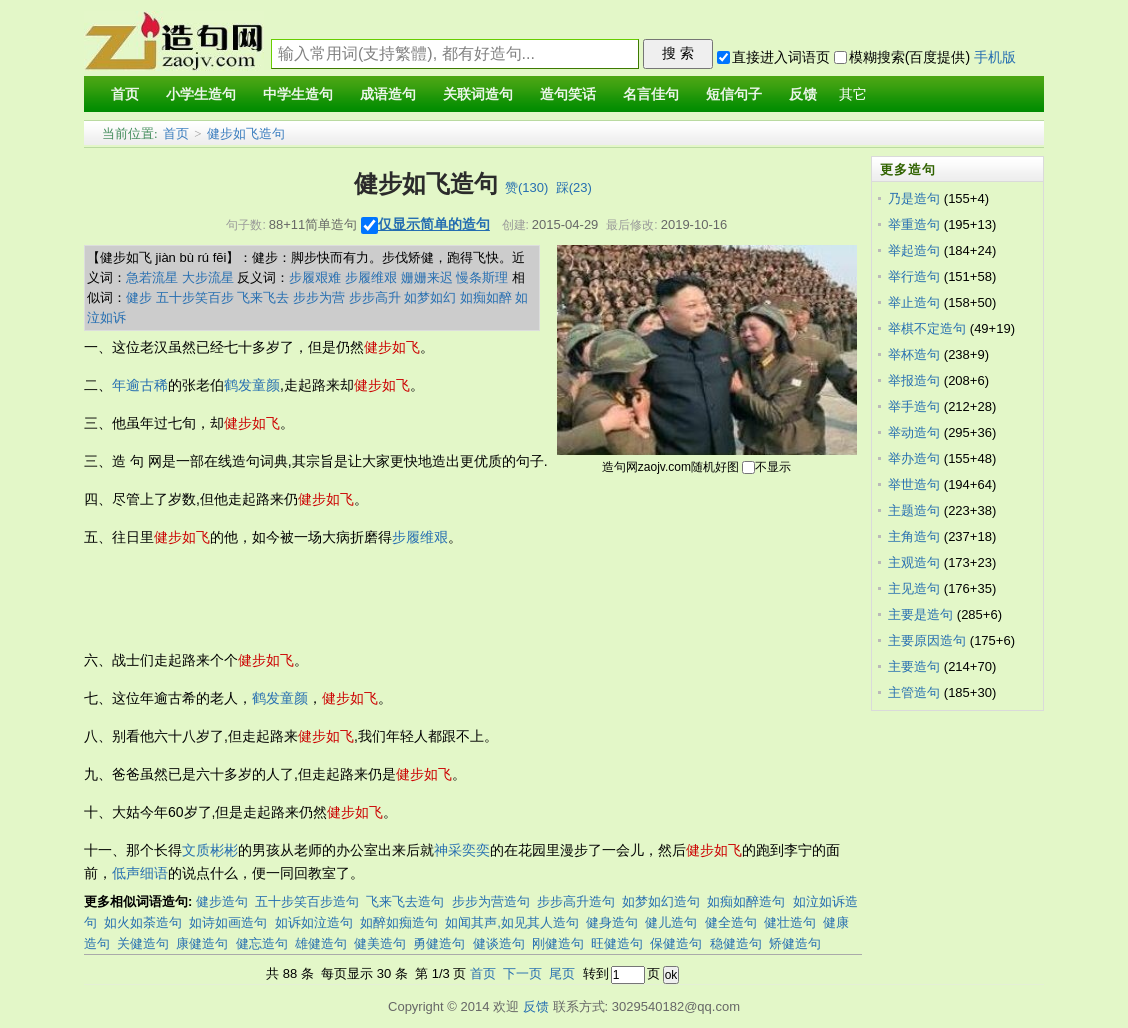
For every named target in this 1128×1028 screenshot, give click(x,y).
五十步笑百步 (195, 297)
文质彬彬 (210, 850)
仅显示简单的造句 (434, 224)
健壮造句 (790, 922)
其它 (853, 94)
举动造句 (914, 432)
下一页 (522, 973)
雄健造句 (321, 943)
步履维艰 (371, 277)
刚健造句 (558, 943)
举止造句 (914, 302)
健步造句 (222, 901)
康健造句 (202, 943)
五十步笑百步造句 (307, 901)
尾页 (562, 973)
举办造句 (914, 458)
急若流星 (152, 277)
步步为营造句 (491, 901)
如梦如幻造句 (661, 901)
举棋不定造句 (927, 328)
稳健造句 (736, 943)
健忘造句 (262, 943)
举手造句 (914, 406)
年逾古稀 (140, 385)
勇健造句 (439, 943)
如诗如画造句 (228, 922)
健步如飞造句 (246, 133)
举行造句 (914, 276)
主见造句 (914, 588)
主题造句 (914, 510)
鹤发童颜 (252, 385)
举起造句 (914, 250)
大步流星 (208, 277)
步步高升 (375, 297)
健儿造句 (671, 922)
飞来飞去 (263, 297)
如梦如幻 (430, 297)
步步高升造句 (576, 901)
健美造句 (380, 943)
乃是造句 (914, 198)
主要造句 (914, 666)
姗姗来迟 (427, 277)
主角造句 (914, 536)
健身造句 (612, 922)
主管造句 (914, 692)
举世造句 (914, 484)
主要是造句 (920, 614)
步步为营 (319, 297)
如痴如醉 (486, 297)
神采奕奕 (462, 850)
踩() (574, 187)
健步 (139, 297)
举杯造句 (914, 354)
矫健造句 (795, 943)
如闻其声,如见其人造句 (512, 922)
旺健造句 (617, 943)
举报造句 (914, 380)
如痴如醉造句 (746, 901)
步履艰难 (315, 277)
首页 (176, 133)
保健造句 (676, 943)
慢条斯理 (482, 277)
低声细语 (140, 873)
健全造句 (731, 922)
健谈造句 (499, 943)
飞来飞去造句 (405, 901)
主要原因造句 (927, 640)
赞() (526, 187)
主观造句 (914, 562)
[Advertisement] (448, 599)
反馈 (536, 1006)
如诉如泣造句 (314, 922)
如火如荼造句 (143, 922)
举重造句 (914, 224)
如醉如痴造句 (399, 922)
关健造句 (143, 943)
